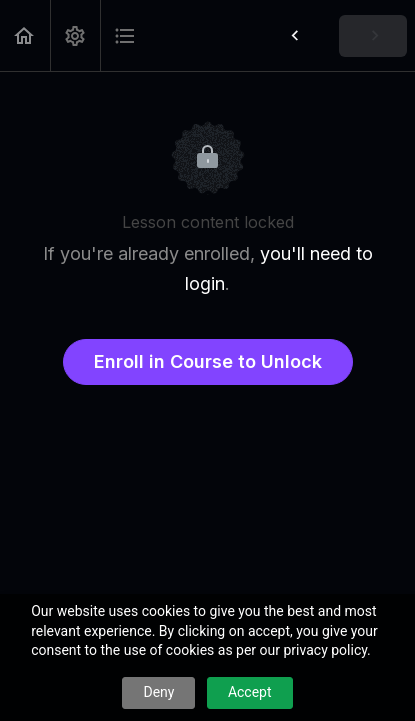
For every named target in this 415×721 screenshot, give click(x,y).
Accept (250, 692)
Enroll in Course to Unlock (208, 361)
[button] (25, 35)
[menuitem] (75, 35)
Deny (158, 692)
